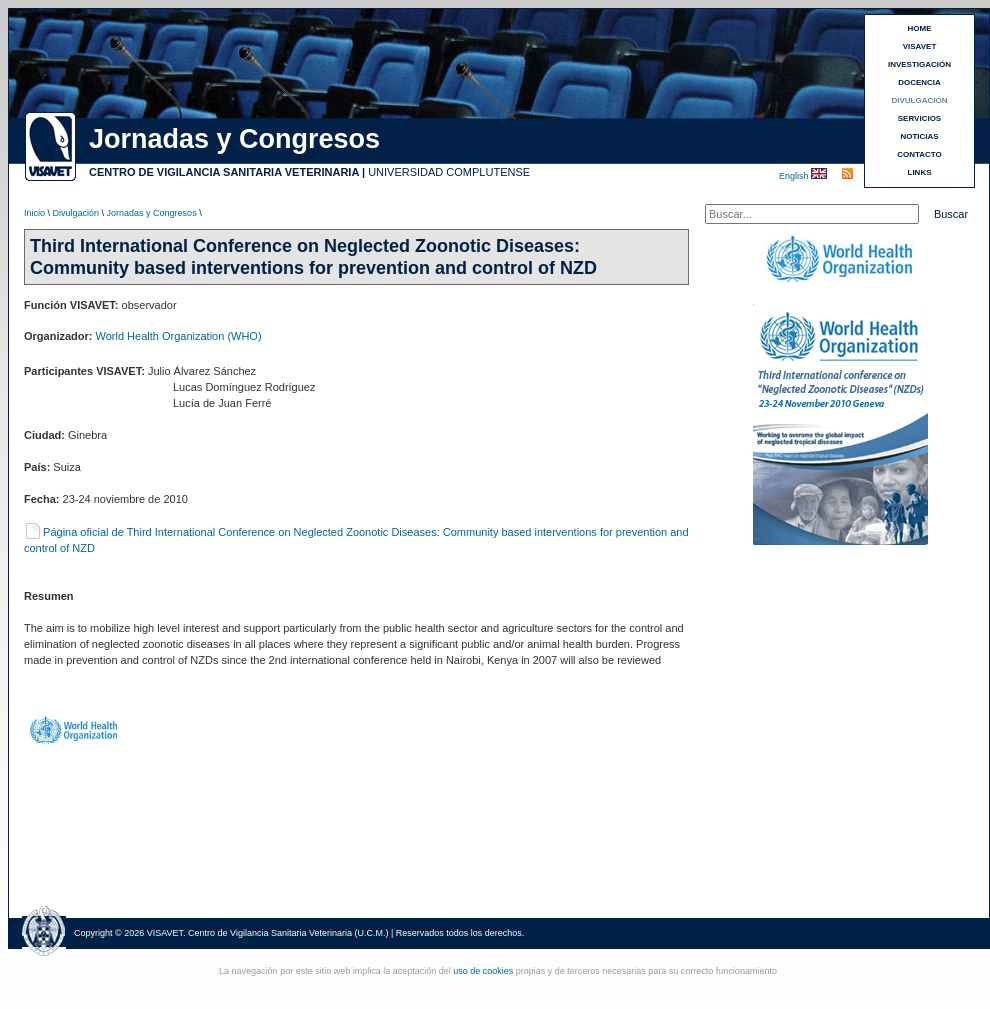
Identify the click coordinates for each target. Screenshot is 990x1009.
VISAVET (920, 46)
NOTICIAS (919, 136)
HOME (920, 28)
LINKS (920, 172)
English (795, 176)
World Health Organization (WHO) (179, 336)
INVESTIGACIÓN (919, 64)
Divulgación (76, 213)
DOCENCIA (919, 82)
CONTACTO (919, 154)
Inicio (34, 213)
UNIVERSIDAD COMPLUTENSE (449, 172)
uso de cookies (483, 971)
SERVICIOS (919, 118)
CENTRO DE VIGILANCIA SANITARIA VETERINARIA (224, 172)
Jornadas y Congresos (152, 213)
